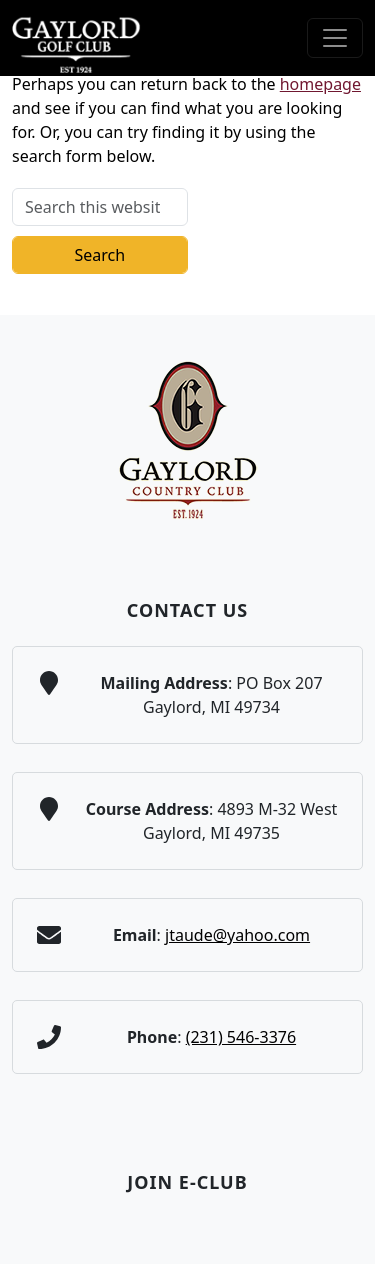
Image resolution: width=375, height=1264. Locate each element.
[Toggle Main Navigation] (335, 38)
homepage (320, 84)
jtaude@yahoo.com (237, 935)
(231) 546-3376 (241, 1037)
